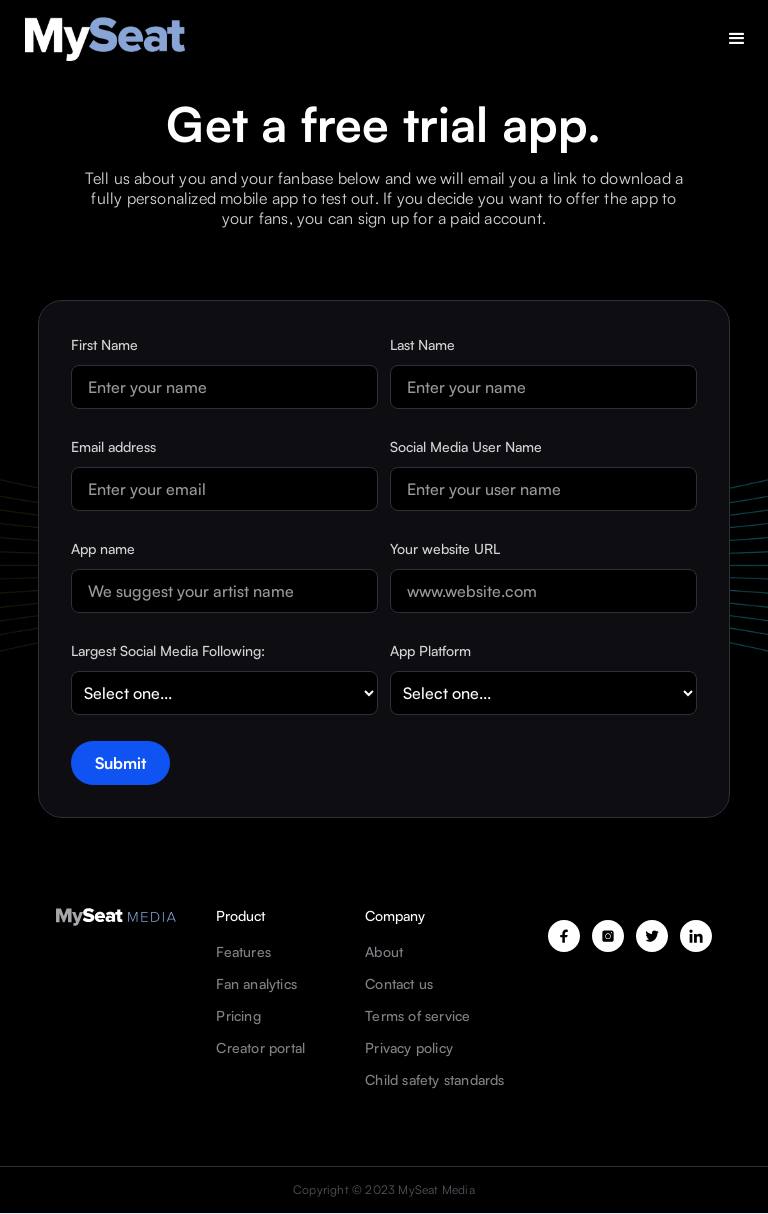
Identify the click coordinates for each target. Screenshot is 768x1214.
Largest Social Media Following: (168, 650)
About (384, 952)
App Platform (430, 650)
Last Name (422, 344)
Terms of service (417, 1016)
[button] (737, 39)
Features (243, 952)
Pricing (238, 1016)
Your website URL (445, 548)
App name (103, 548)
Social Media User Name (466, 446)
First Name (104, 344)
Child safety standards (434, 1080)
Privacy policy (409, 1048)
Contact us (399, 984)
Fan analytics (256, 984)
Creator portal (260, 1048)
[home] (105, 39)
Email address (113, 446)
